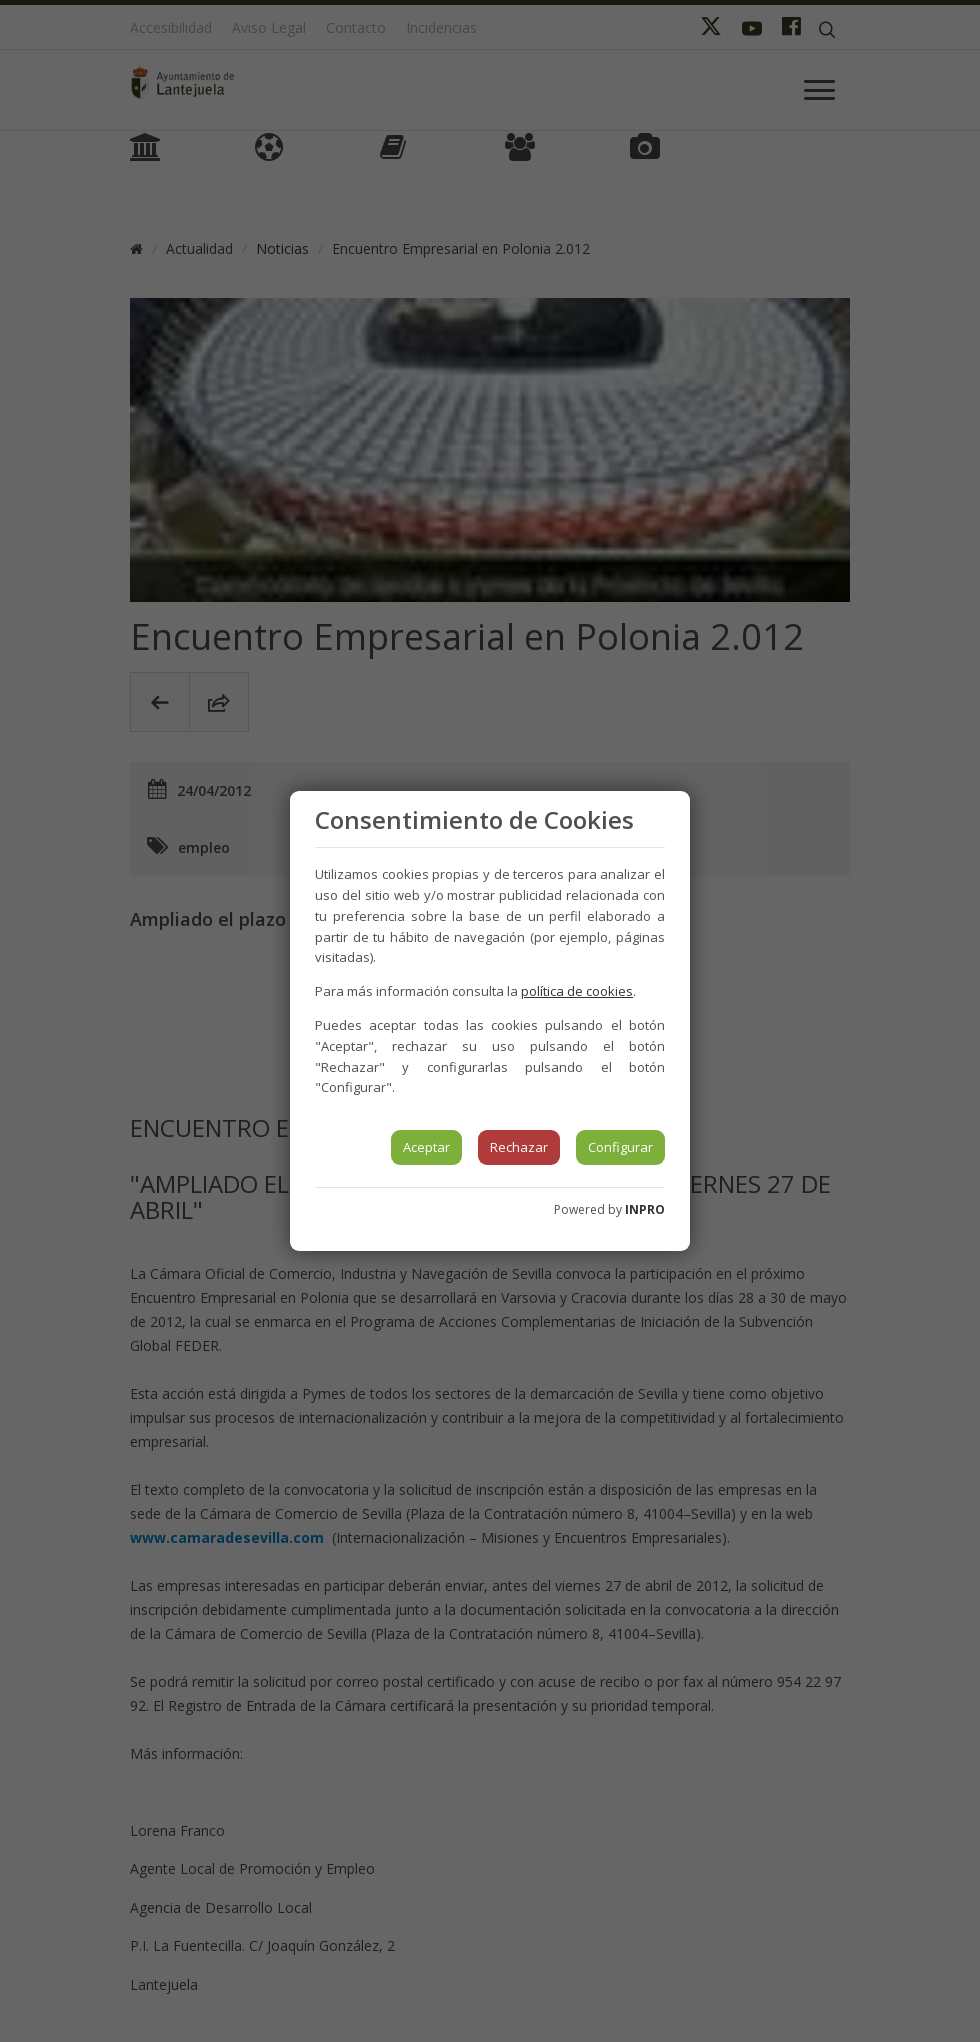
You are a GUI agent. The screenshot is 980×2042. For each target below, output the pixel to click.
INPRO (645, 1209)
